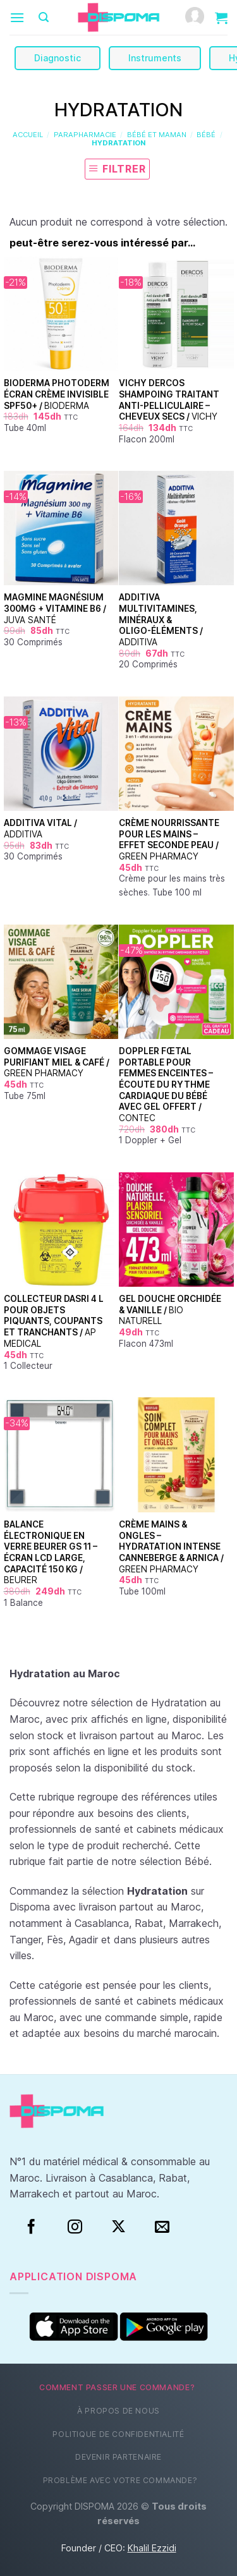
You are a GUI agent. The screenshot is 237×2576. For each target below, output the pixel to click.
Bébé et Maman (156, 134)
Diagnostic (57, 57)
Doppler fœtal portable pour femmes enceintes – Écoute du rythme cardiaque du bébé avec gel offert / (166, 1084)
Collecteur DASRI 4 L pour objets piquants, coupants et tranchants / (54, 1321)
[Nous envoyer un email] (162, 2227)
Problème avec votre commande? (120, 2480)
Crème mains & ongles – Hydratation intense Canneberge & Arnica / (171, 1546)
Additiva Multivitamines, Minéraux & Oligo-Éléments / (161, 619)
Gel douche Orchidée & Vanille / (170, 1310)
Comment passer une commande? (117, 2387)
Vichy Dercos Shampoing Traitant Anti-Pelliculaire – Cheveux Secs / (169, 400)
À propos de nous (118, 2410)
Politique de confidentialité (118, 2434)
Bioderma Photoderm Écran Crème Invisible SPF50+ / (56, 394)
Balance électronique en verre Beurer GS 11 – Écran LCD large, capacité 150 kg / (50, 1552)
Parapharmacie (85, 134)
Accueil (28, 134)
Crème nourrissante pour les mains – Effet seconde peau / (169, 839)
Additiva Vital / (40, 828)
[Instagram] (75, 2227)
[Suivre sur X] (118, 2227)
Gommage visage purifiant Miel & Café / (56, 1062)
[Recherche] (44, 17)
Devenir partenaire (118, 2457)
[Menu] (17, 17)
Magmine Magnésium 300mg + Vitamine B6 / (55, 608)
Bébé (206, 134)
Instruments (154, 57)
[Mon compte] (194, 17)
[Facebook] (31, 2227)
